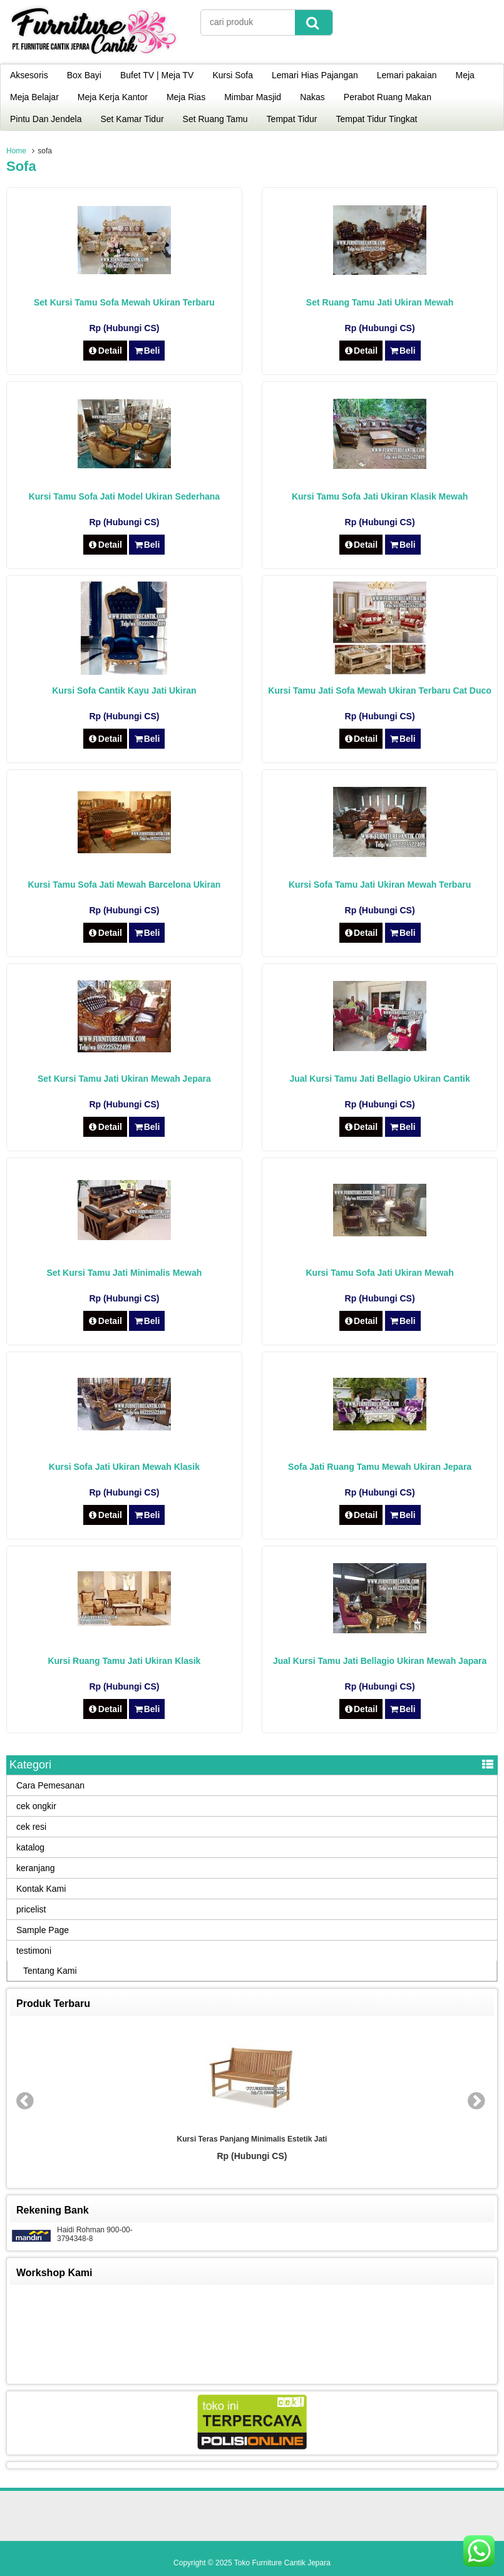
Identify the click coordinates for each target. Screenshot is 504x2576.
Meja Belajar (34, 97)
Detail (105, 351)
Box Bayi (84, 75)
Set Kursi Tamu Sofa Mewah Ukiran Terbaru (124, 302)
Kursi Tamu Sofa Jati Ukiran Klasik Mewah (380, 496)
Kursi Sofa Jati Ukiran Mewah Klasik (124, 1467)
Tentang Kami (50, 1971)
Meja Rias (186, 97)
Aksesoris (29, 75)
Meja (465, 75)
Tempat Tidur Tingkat (377, 119)
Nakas (312, 97)
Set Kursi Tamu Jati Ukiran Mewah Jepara (124, 1079)
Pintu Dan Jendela (45, 119)
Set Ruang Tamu (215, 119)
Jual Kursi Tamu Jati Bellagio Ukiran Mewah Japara (379, 1661)
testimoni (33, 1951)
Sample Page (42, 1930)
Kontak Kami (41, 1889)
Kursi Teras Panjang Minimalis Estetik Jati (252, 2139)
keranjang (35, 1868)
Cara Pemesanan (50, 1785)
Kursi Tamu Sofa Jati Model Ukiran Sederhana (124, 496)
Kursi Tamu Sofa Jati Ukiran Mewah (379, 1273)
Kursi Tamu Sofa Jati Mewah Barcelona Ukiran (124, 885)
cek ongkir (36, 1806)
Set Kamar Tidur (131, 119)
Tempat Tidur (292, 119)
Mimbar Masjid (252, 97)
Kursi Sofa (232, 75)
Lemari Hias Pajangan (315, 75)
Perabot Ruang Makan (387, 97)
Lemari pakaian (407, 75)
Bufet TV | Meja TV (157, 75)
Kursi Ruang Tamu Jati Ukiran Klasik (124, 1661)
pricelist (31, 1909)
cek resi (31, 1827)
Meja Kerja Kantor (113, 97)
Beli (147, 351)
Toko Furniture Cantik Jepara (282, 2562)
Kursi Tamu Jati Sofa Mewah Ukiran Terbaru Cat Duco (379, 690)
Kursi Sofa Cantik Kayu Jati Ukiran (124, 690)
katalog (30, 1847)
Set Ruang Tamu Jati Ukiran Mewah (379, 302)
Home (16, 150)
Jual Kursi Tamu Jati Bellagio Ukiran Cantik (379, 1079)
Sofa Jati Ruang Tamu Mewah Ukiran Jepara (379, 1467)
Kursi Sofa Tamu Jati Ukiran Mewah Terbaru (380, 885)
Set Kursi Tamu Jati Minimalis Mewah (124, 1273)
